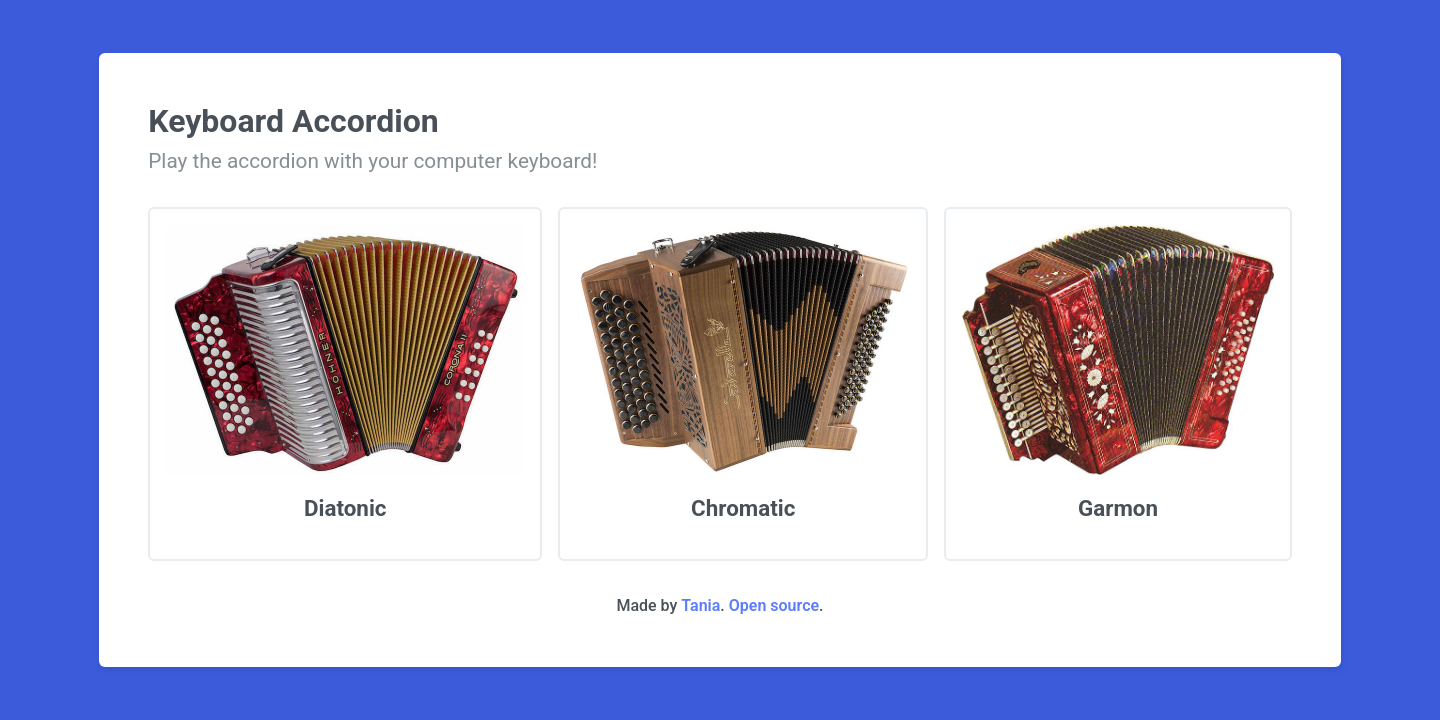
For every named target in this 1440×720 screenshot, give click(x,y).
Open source (774, 605)
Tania (700, 605)
